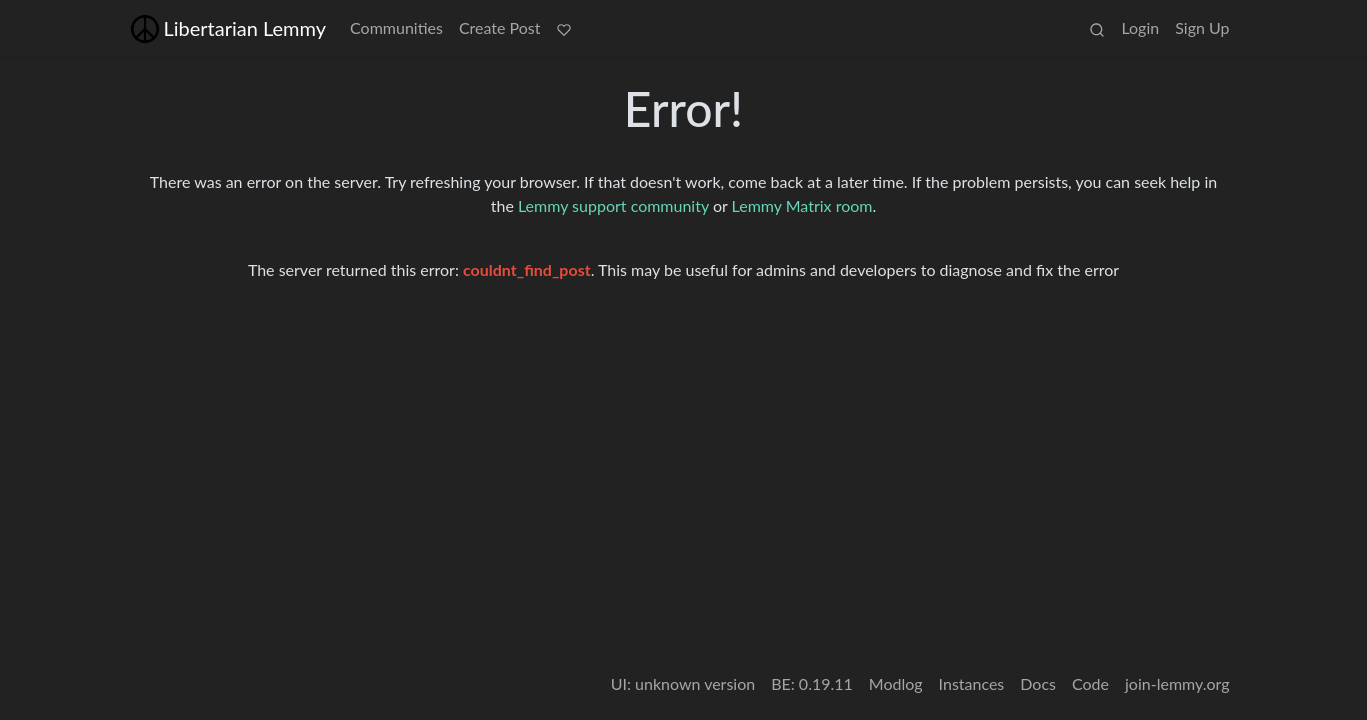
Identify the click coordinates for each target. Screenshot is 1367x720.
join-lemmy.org (1177, 683)
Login (1140, 27)
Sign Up (1202, 27)
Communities (396, 27)
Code (1090, 683)
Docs (1038, 683)
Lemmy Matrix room (802, 205)
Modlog (896, 683)
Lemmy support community (613, 205)
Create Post (500, 27)
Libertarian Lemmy (228, 28)
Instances (972, 683)
